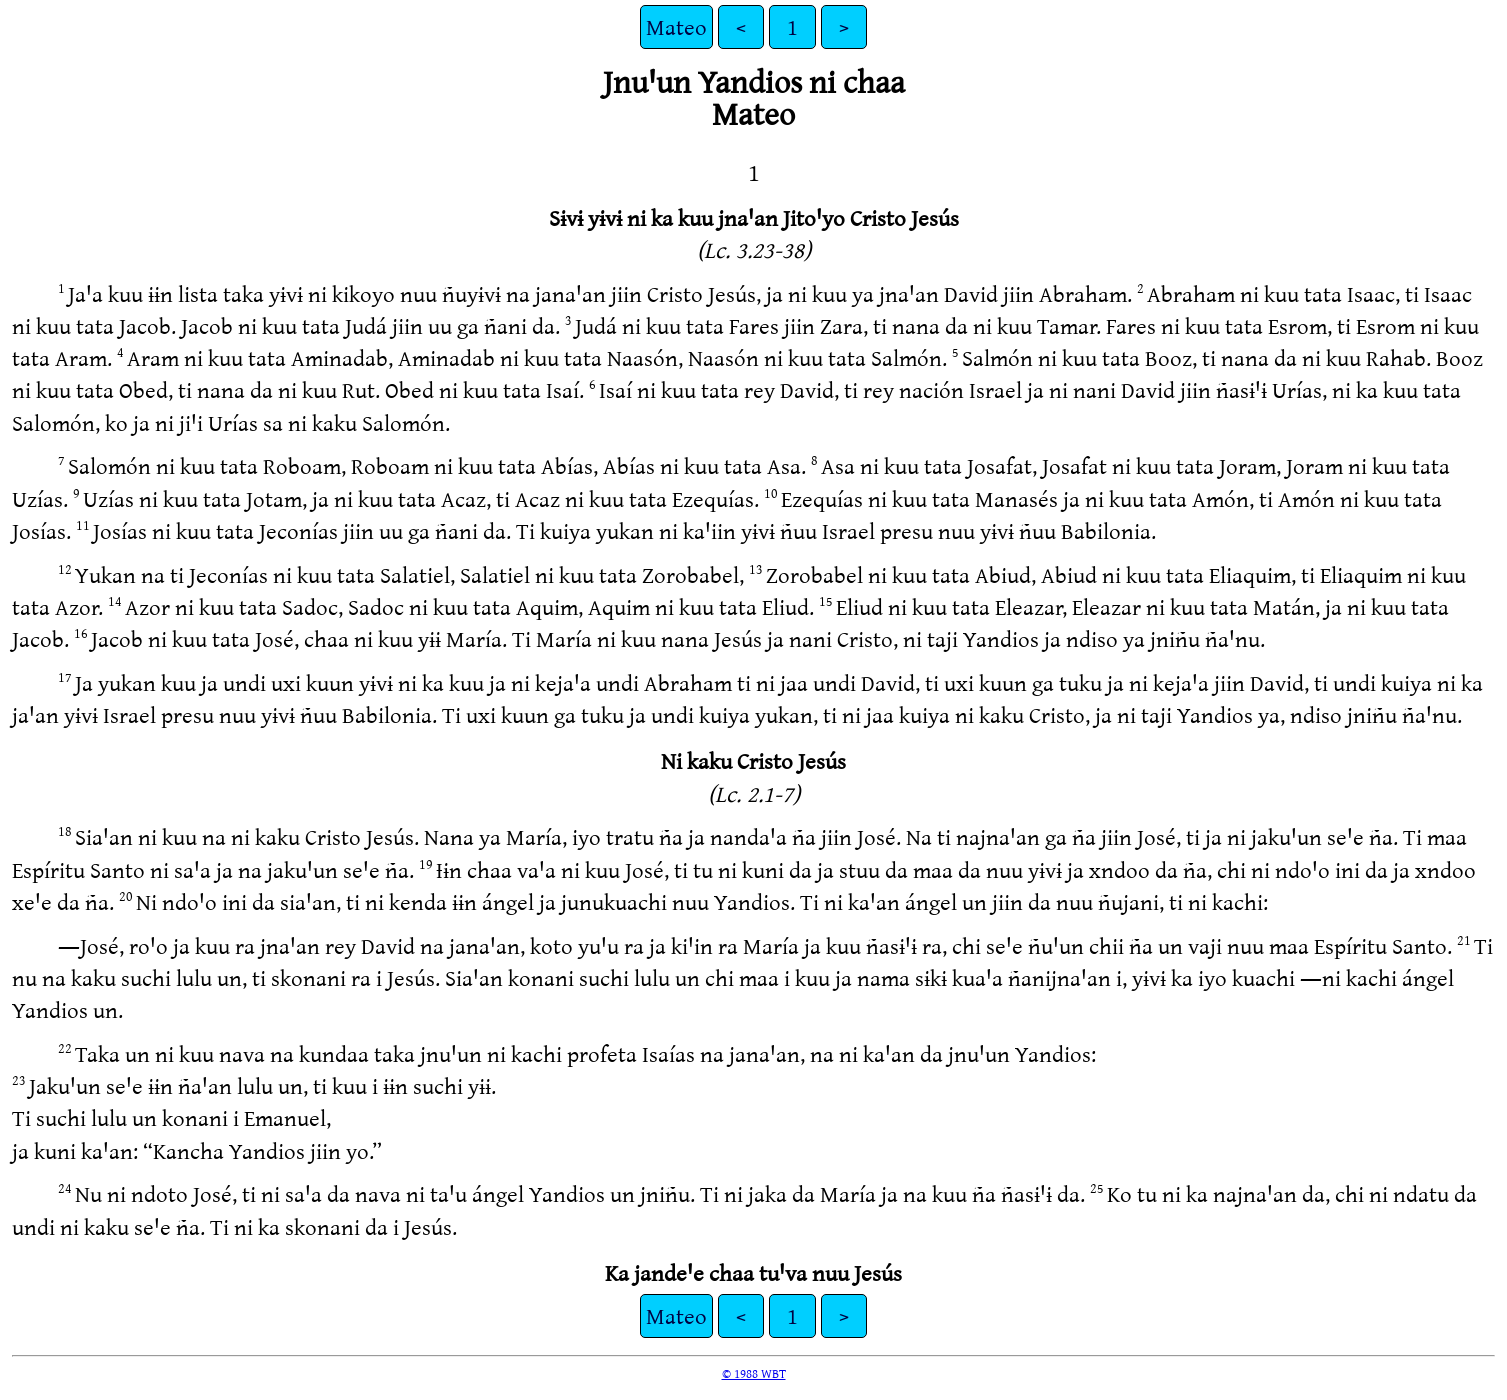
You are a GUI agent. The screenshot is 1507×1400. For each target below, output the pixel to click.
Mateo (676, 26)
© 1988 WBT (754, 1373)
